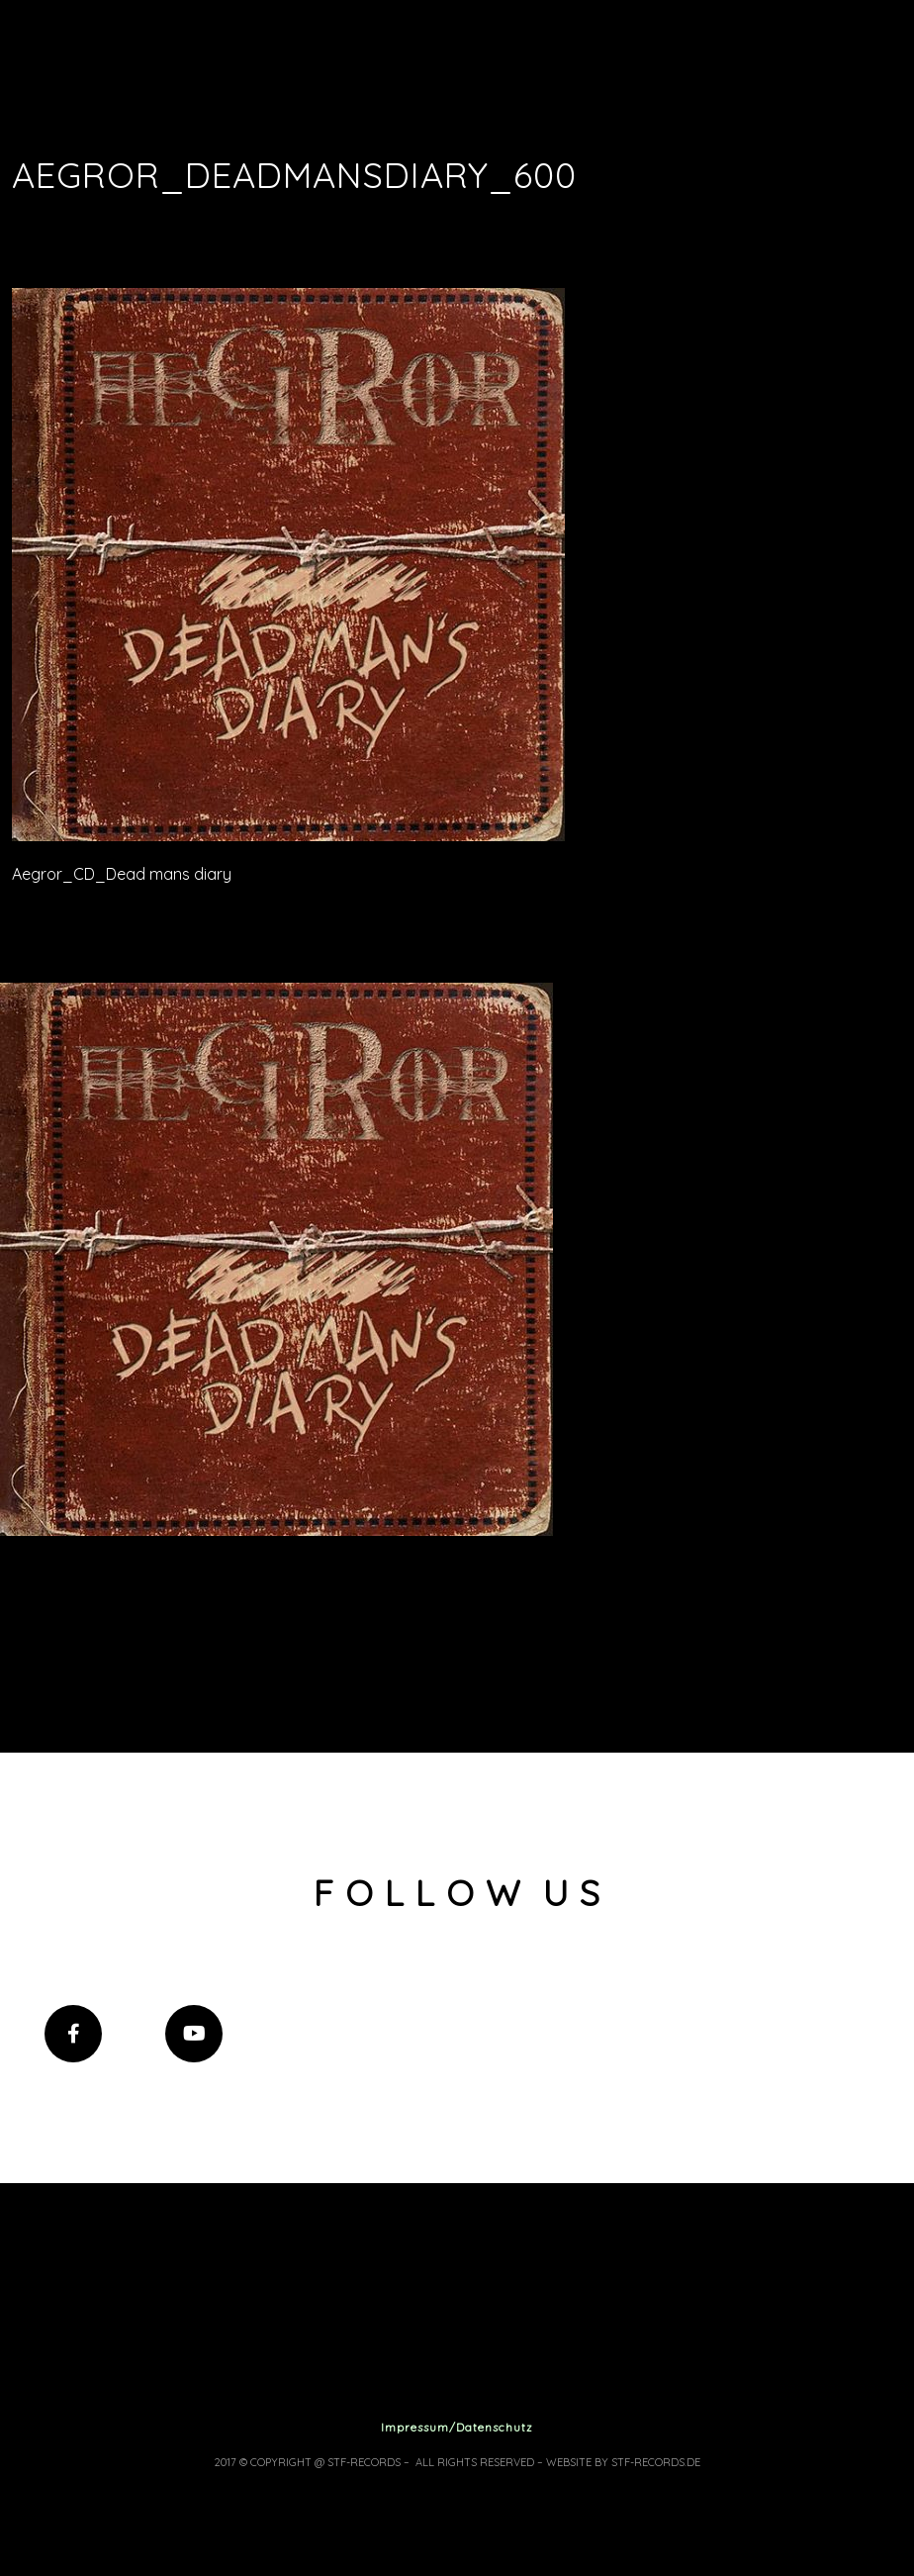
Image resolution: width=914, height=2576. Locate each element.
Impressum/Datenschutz (457, 2427)
